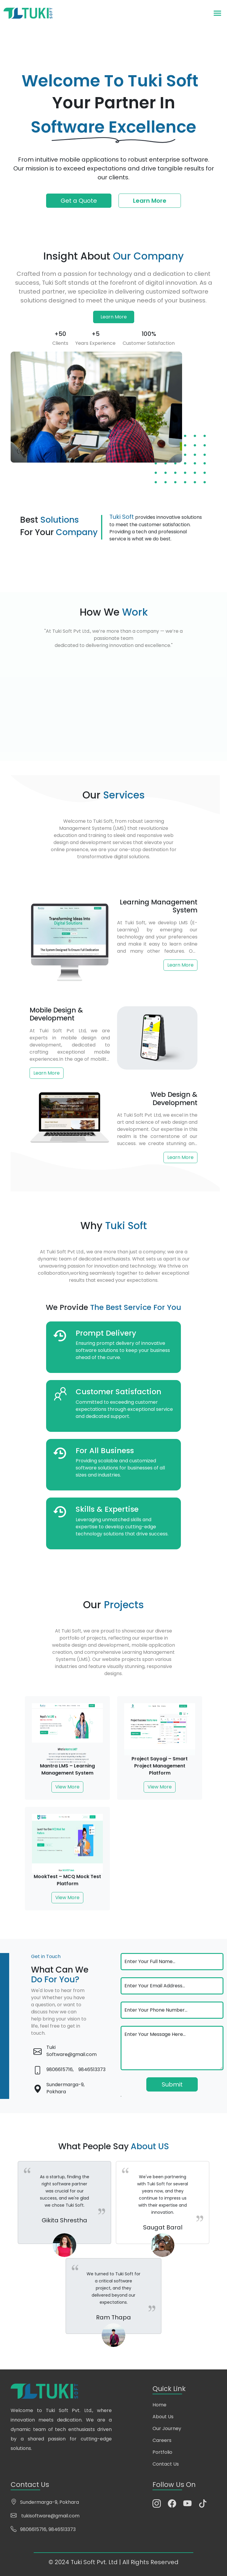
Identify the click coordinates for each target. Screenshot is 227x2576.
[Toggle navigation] (217, 13)
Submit (172, 2084)
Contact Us (166, 2464)
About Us (163, 2416)
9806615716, (60, 2069)
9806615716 (33, 2529)
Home (159, 2404)
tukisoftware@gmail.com (50, 2515)
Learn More (149, 201)
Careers (162, 2440)
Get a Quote (79, 201)
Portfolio (162, 2452)
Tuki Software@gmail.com (71, 2051)
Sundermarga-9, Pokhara (65, 2088)
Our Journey (167, 2428)
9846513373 (92, 2069)
